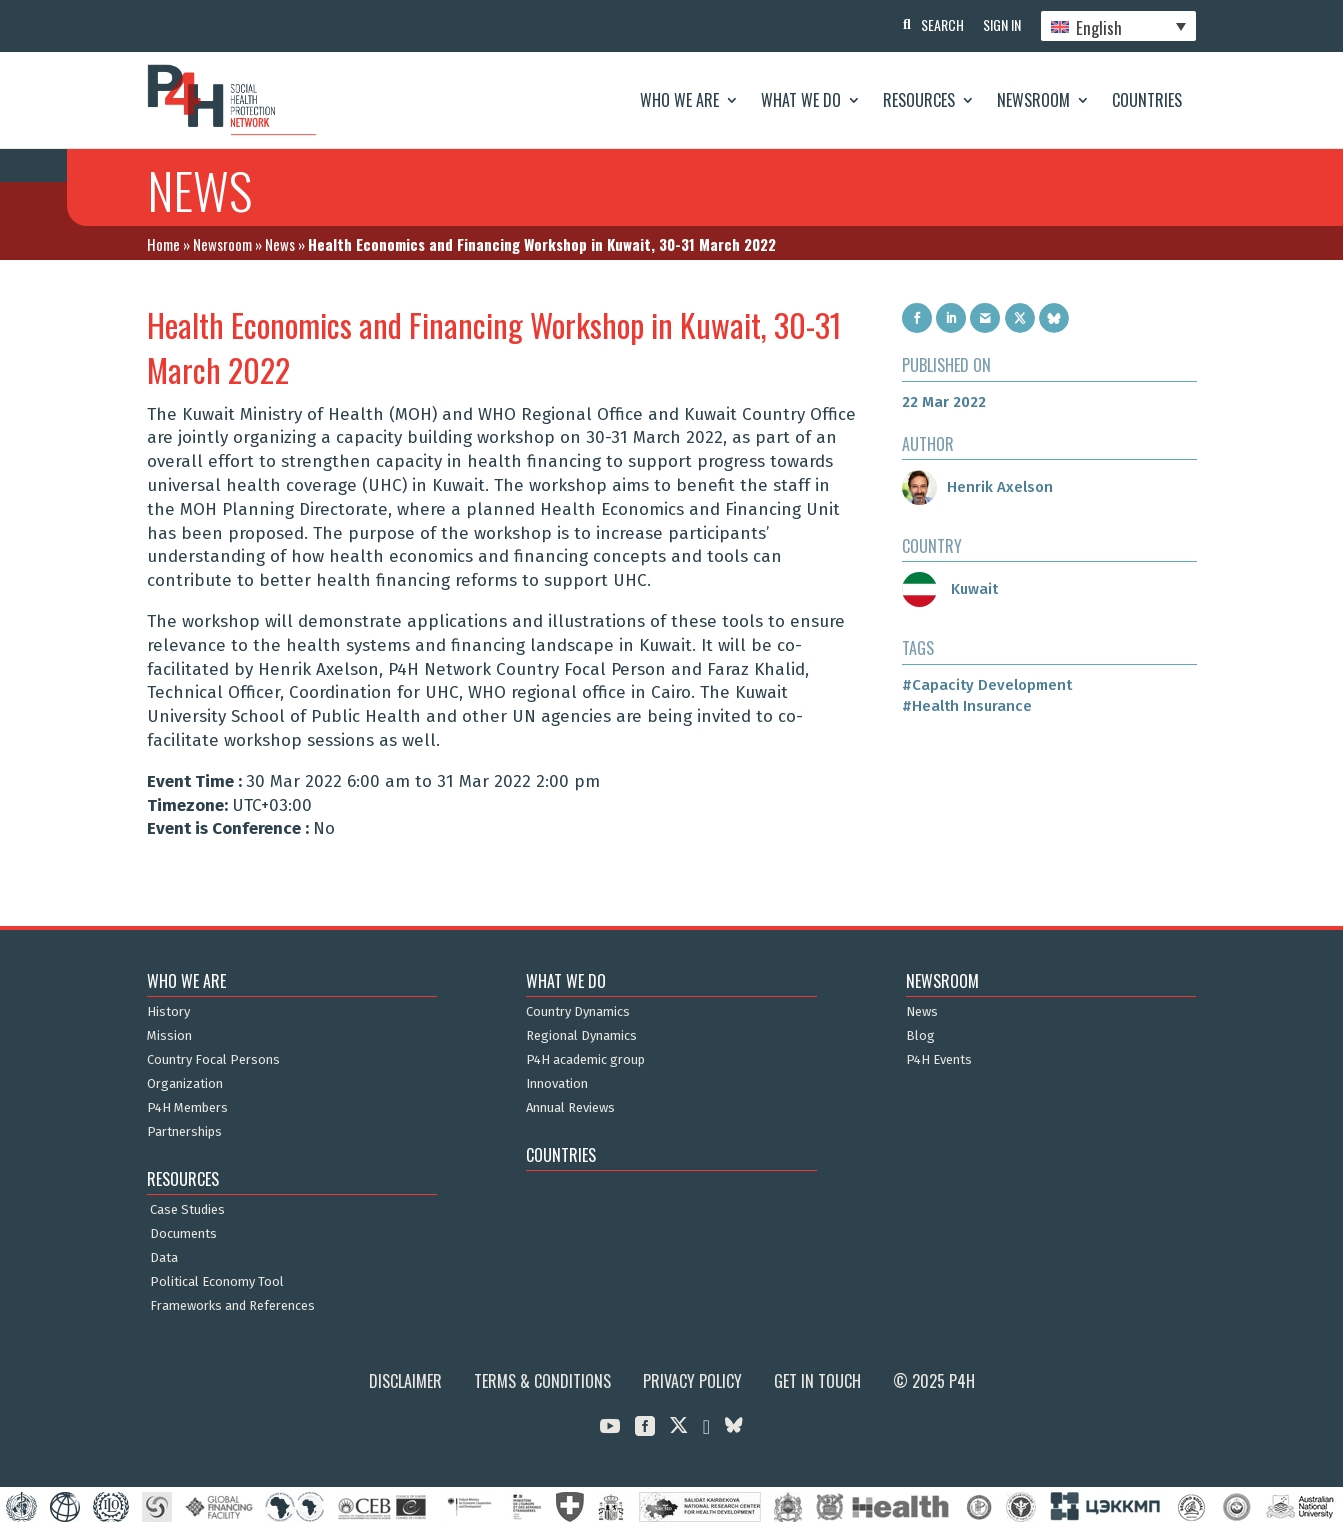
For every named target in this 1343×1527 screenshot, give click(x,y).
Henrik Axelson (977, 487)
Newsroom (1033, 100)
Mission (169, 1036)
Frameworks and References (232, 1306)
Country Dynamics (578, 1012)
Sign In (1001, 24)
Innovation (557, 1084)
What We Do (801, 100)
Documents (183, 1234)
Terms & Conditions (542, 1381)
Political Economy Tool (217, 1282)
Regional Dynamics (581, 1036)
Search (940, 24)
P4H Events (939, 1060)
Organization (185, 1084)
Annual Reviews (570, 1108)
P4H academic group (585, 1060)
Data (164, 1258)
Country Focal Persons (213, 1060)
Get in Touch (817, 1381)
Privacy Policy (692, 1381)
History (168, 1012)
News (280, 244)
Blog (920, 1036)
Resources (919, 100)
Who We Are (679, 100)
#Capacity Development (987, 685)
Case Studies (187, 1210)
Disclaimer (405, 1381)
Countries (1147, 100)
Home (163, 244)
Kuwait (950, 589)
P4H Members (187, 1108)
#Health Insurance (967, 706)
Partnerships (184, 1132)
